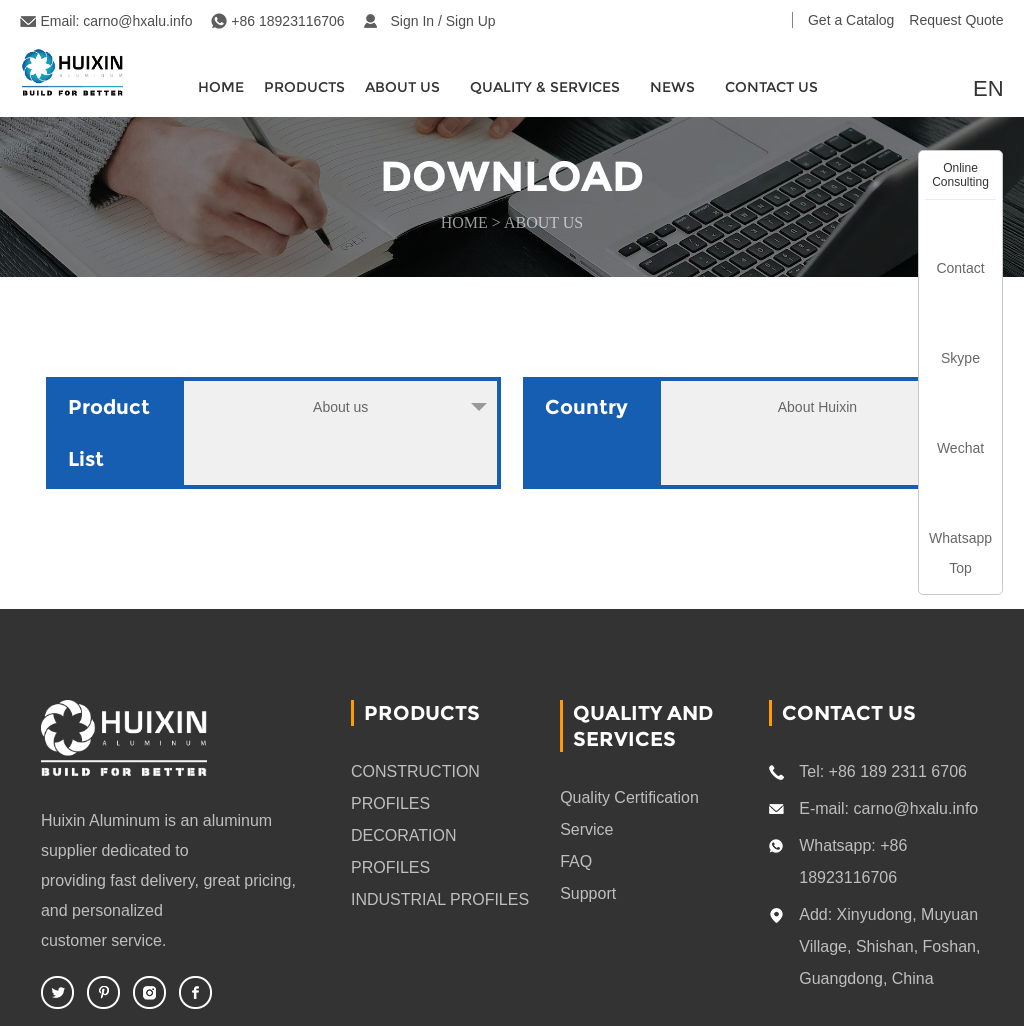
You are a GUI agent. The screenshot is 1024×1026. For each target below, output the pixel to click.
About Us (402, 87)
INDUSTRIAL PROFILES (440, 899)
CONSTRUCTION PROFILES (415, 787)
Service (586, 829)
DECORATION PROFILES (403, 851)
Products (304, 87)
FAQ (576, 861)
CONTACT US (771, 87)
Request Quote (956, 20)
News (672, 87)
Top (960, 568)
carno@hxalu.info (137, 21)
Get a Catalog (851, 20)
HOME (221, 87)
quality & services (545, 87)
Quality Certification (629, 797)
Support (588, 893)
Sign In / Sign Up (443, 21)
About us (543, 222)
